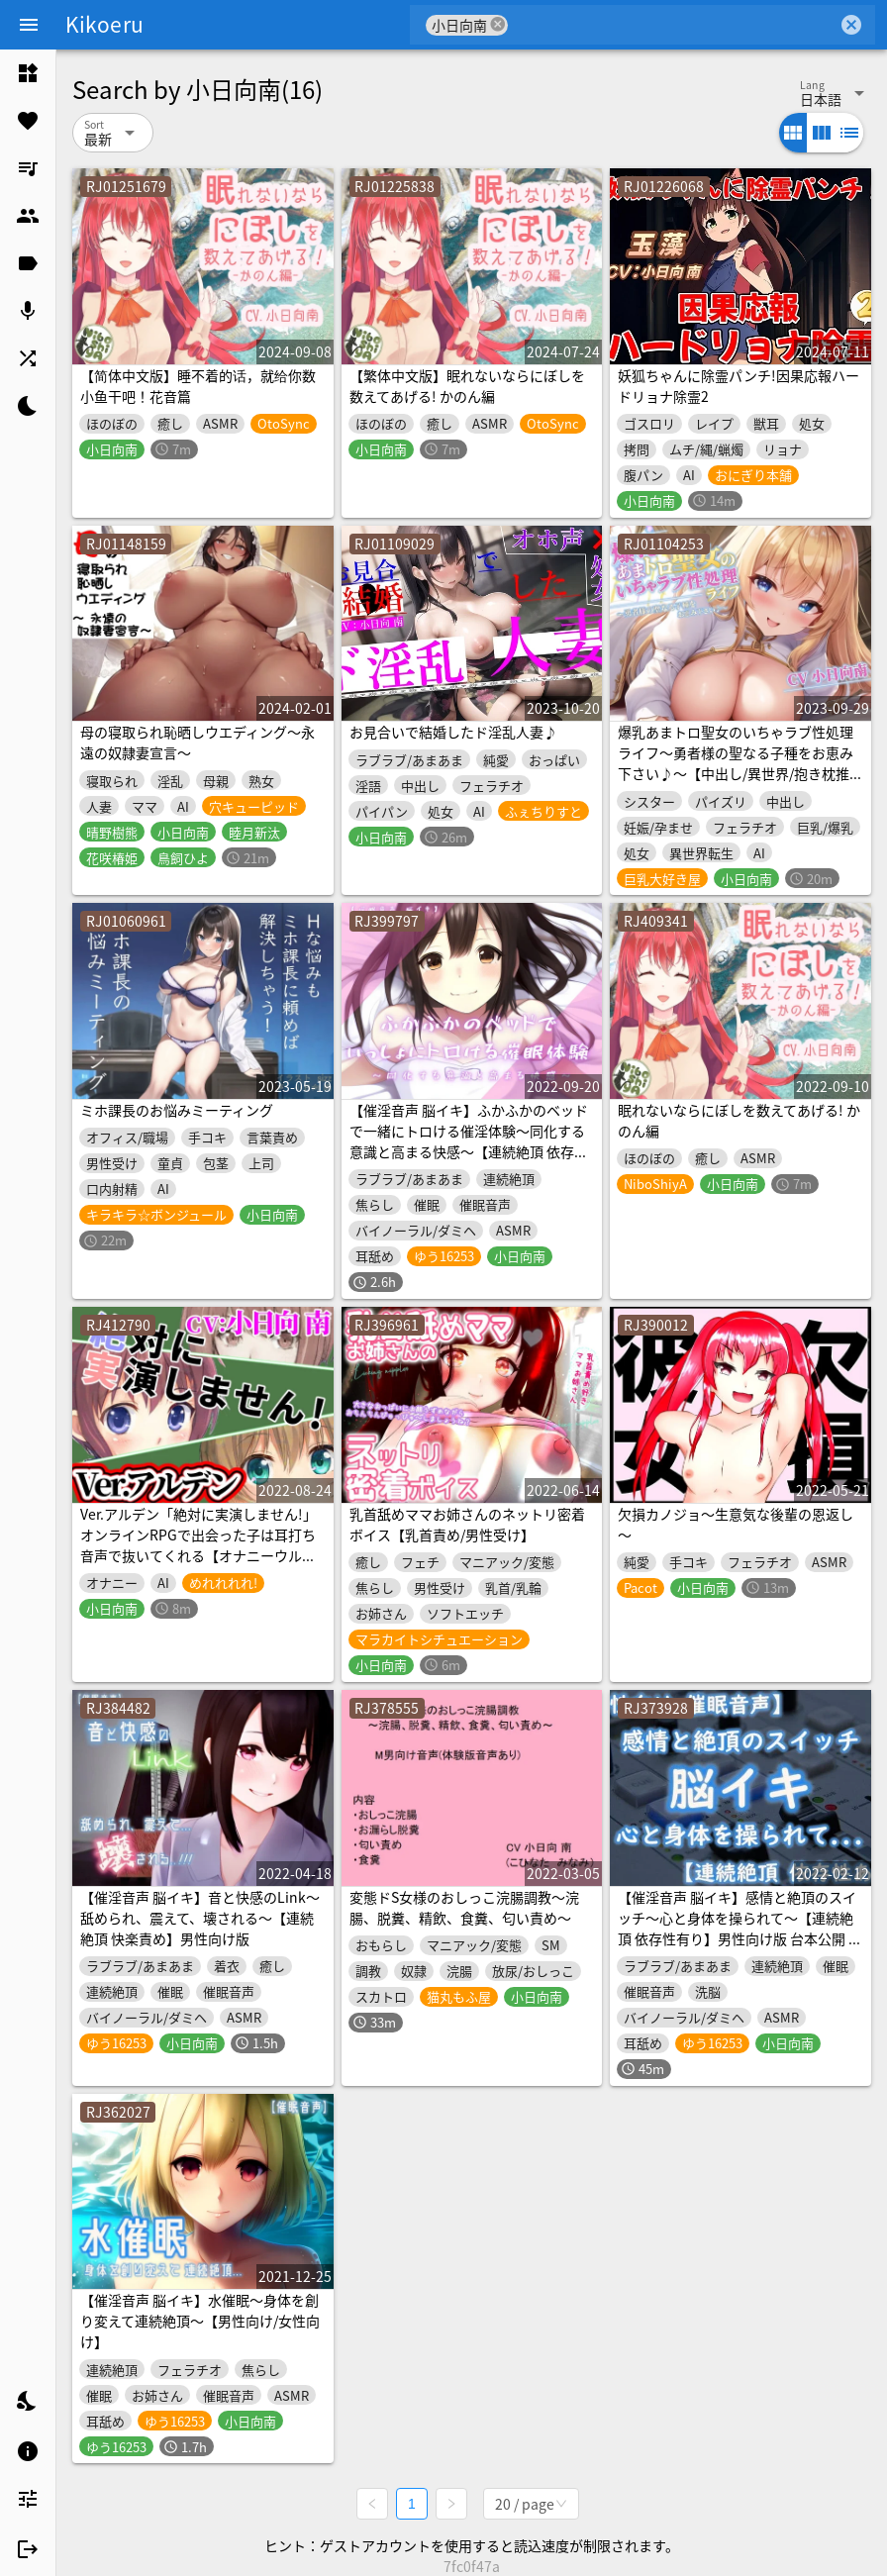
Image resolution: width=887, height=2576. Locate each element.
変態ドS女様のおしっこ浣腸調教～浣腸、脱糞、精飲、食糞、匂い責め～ (464, 1907)
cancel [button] (498, 24)
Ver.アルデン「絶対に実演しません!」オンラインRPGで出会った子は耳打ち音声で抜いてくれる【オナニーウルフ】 (198, 1545)
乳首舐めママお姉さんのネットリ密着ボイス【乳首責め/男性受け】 (467, 1524)
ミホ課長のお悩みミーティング (176, 1110)
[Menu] (29, 25)
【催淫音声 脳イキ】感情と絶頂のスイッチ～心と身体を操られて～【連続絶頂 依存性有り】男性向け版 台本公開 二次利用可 (740, 1928)
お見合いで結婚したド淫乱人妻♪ (453, 732)
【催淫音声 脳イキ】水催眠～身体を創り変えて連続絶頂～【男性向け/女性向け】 (200, 2320)
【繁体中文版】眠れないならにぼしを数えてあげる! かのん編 (467, 385)
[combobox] (673, 25)
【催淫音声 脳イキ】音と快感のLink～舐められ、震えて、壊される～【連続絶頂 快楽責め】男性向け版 (200, 1917)
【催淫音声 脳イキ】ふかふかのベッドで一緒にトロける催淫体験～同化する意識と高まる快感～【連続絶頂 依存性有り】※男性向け (468, 1141)
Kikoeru (104, 24)
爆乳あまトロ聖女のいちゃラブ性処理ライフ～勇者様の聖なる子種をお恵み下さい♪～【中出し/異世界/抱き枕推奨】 (735, 763)
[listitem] (27, 73)
